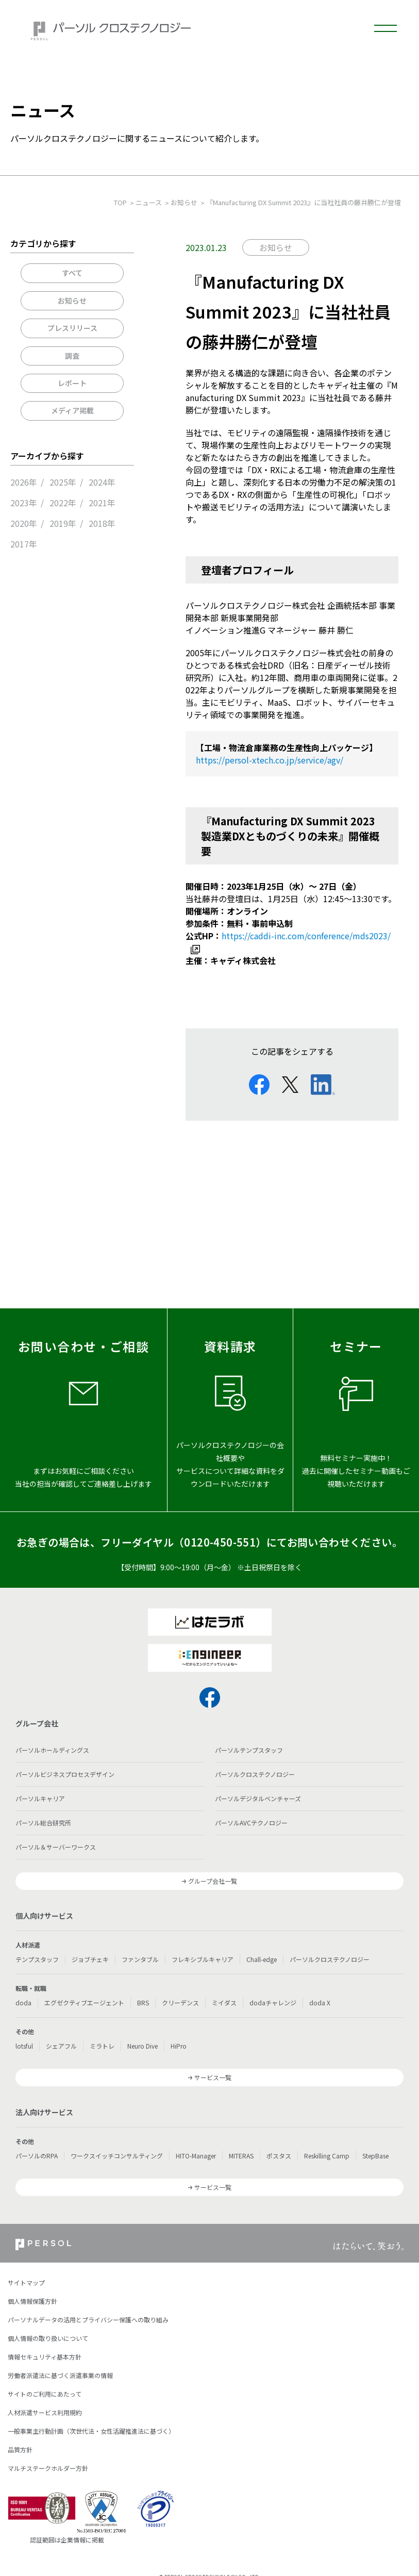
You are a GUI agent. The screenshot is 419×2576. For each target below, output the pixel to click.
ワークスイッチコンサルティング (117, 2155)
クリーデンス (180, 2002)
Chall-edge (261, 1959)
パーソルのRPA (36, 2155)
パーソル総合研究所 (43, 1822)
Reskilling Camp (326, 2155)
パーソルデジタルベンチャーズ (258, 1798)
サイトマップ (26, 2282)
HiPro (179, 2045)
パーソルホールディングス (52, 1750)
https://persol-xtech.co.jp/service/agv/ (269, 760)
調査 (72, 356)
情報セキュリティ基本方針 (44, 2356)
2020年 (23, 523)
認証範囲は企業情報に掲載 (67, 2539)
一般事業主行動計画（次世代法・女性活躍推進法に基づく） (91, 2431)
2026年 (23, 482)
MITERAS (241, 2155)
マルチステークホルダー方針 (48, 2468)
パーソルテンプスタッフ (249, 1750)
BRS (143, 2002)
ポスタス (278, 2155)
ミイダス (224, 2002)
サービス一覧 (212, 2077)
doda (23, 2002)
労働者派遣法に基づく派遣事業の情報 (60, 2375)
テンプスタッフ (37, 1959)
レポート (72, 383)
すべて (72, 273)
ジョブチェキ (90, 1959)
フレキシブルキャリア (202, 1959)
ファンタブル (140, 1959)
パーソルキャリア (40, 1798)
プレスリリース (72, 328)
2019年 (62, 523)
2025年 (62, 482)
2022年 (62, 502)
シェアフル (61, 2045)
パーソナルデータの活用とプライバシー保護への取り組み (88, 2319)
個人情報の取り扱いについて (48, 2338)
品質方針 (20, 2449)
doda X (319, 2002)
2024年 (102, 482)
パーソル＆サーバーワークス (55, 1846)
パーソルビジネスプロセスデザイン (64, 1774)
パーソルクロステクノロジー (255, 1774)
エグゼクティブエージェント (84, 2002)
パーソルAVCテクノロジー (251, 1822)
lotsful (24, 2045)
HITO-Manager (196, 2155)
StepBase (375, 2155)
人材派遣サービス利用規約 (45, 2412)
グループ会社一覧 (212, 1880)
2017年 (23, 544)
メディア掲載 (72, 410)
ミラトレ (102, 2045)
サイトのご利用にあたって (44, 2393)
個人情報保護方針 (32, 2301)
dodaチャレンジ (272, 2002)
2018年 (102, 523)
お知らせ (72, 300)
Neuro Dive (142, 2045)
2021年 (102, 502)
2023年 (23, 502)
